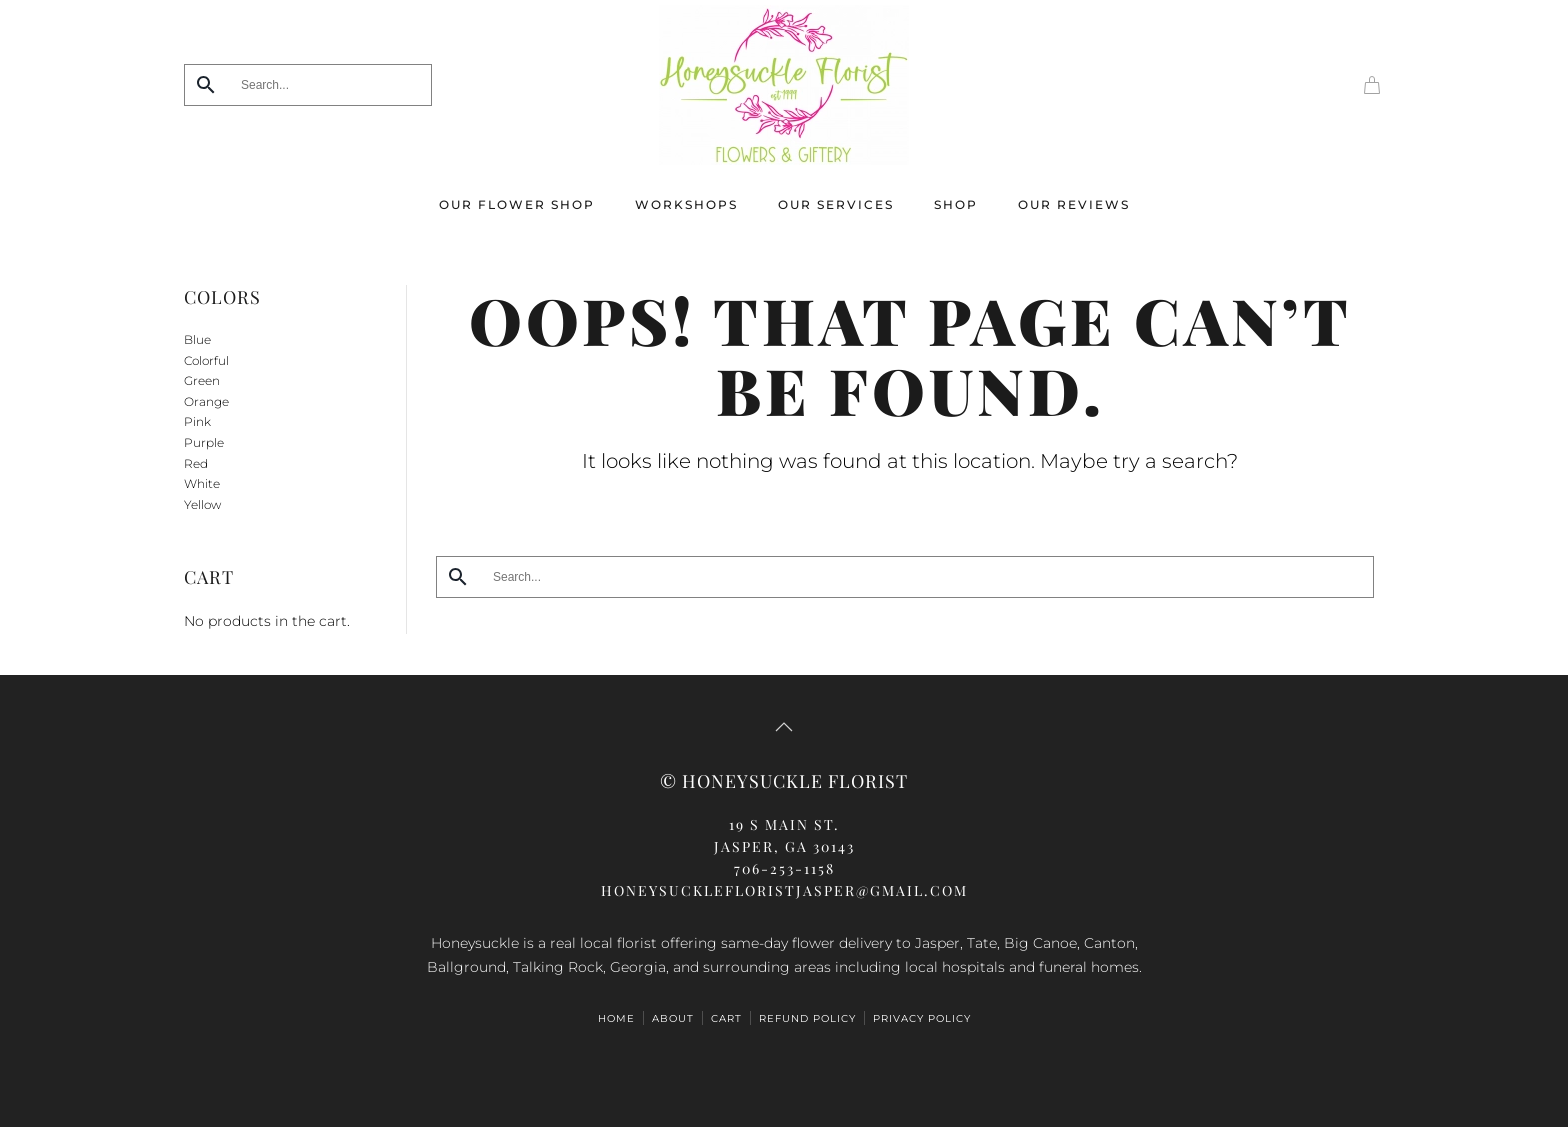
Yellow (202, 504)
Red (196, 463)
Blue (197, 339)
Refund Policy (807, 1018)
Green (202, 380)
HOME (616, 1018)
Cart (726, 1018)
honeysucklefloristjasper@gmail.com (784, 890)
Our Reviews (1074, 204)
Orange (206, 401)
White (202, 483)
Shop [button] (956, 204)
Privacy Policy (922, 1018)
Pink (197, 421)
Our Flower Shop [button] (517, 204)
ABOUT (673, 1018)
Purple (204, 442)
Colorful (206, 360)
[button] (784, 727)
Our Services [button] (836, 204)
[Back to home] (784, 85)
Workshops (686, 204)
